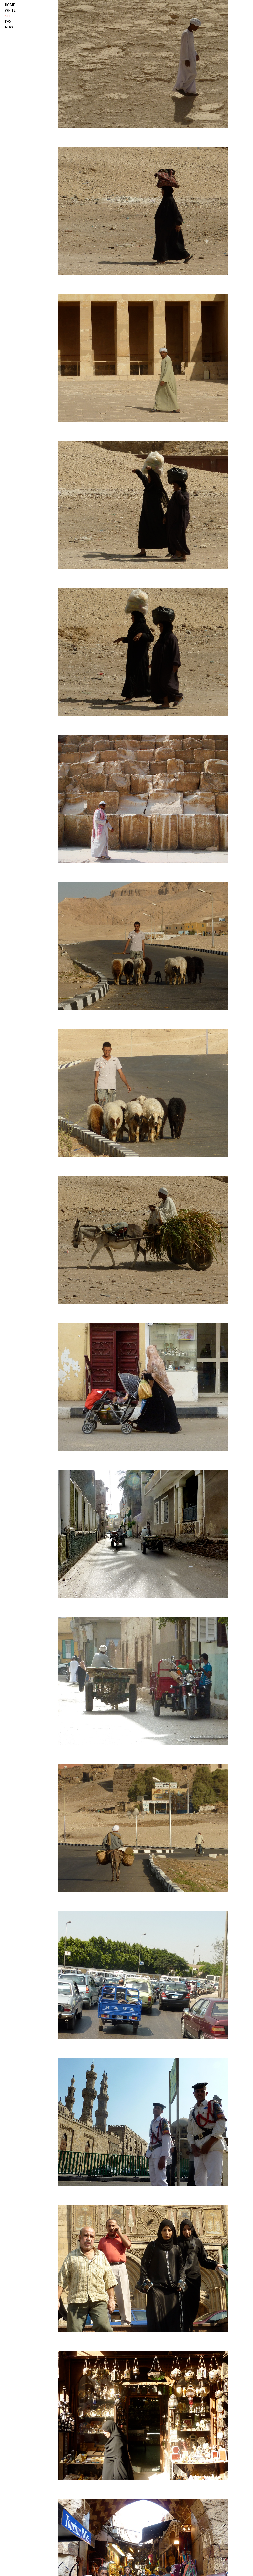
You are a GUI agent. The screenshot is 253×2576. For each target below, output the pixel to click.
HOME (10, 5)
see (8, 16)
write (10, 11)
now (9, 27)
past (9, 22)
